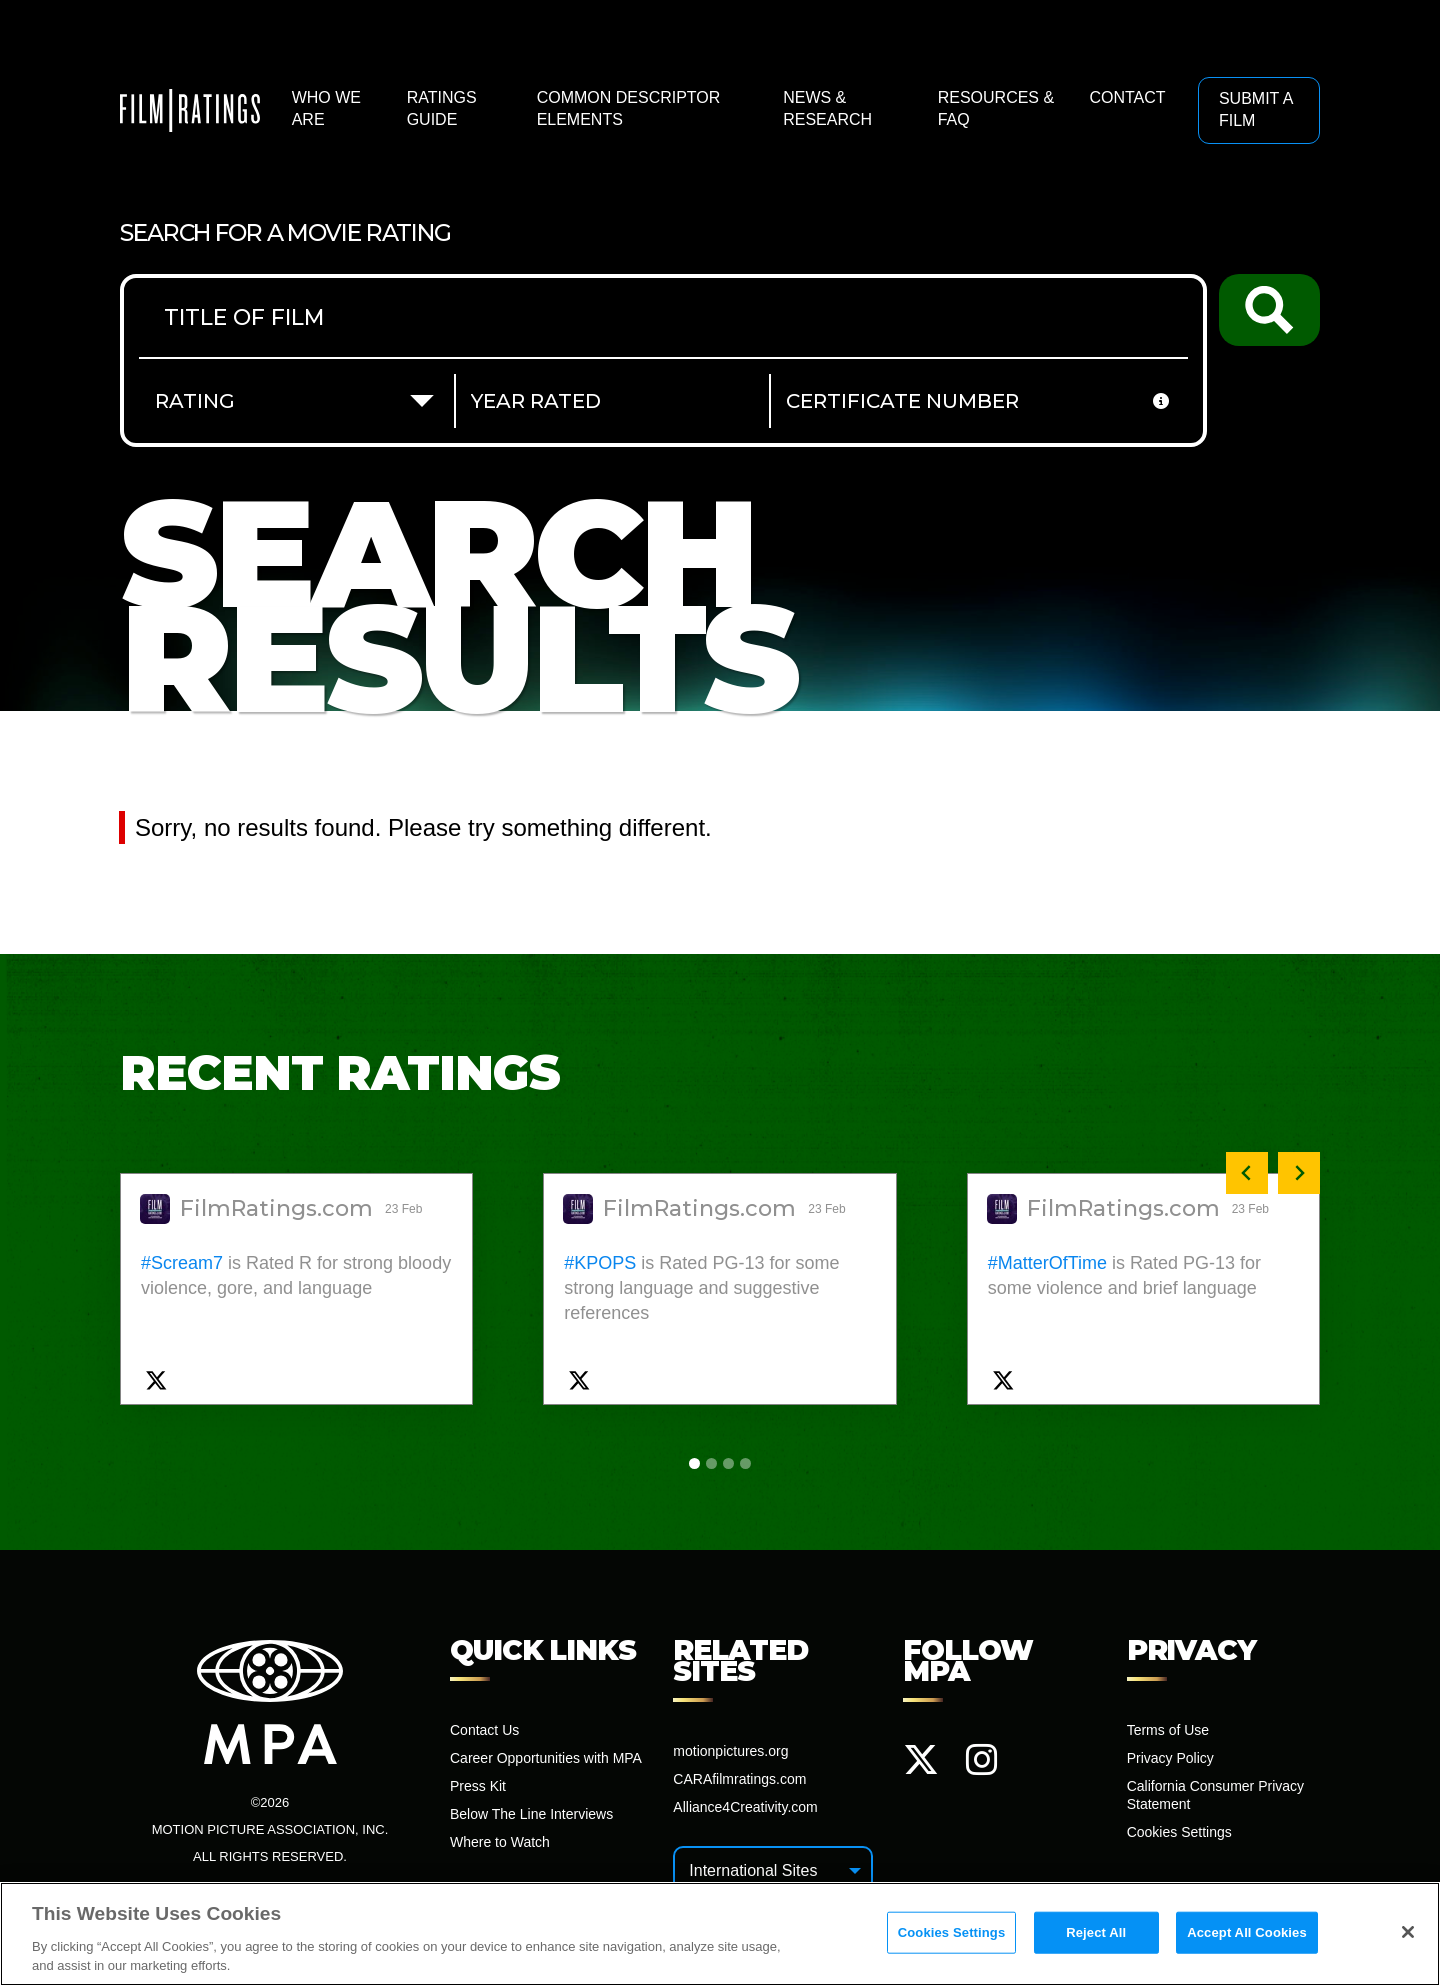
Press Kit (478, 1786)
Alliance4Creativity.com (745, 1807)
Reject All (1096, 1932)
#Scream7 (182, 1263)
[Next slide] (1299, 1173)
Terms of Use (1168, 1730)
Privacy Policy (1170, 1758)
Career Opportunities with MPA (546, 1758)
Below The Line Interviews (531, 1814)
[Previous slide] (1247, 1173)
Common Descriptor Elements (629, 108)
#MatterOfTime (1047, 1263)
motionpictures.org (730, 1751)
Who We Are (326, 108)
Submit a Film (1256, 109)
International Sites (753, 1870)
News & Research (827, 108)
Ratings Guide (442, 108)
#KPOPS (600, 1263)
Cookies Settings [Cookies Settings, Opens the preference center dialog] (952, 1932)
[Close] (1408, 1933)
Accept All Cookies (1247, 1932)
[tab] (694, 1463)
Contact (1127, 97)
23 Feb (405, 1209)
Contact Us (484, 1730)
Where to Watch (500, 1842)
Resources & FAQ (996, 108)
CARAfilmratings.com (739, 1779)
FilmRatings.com (276, 1209)
